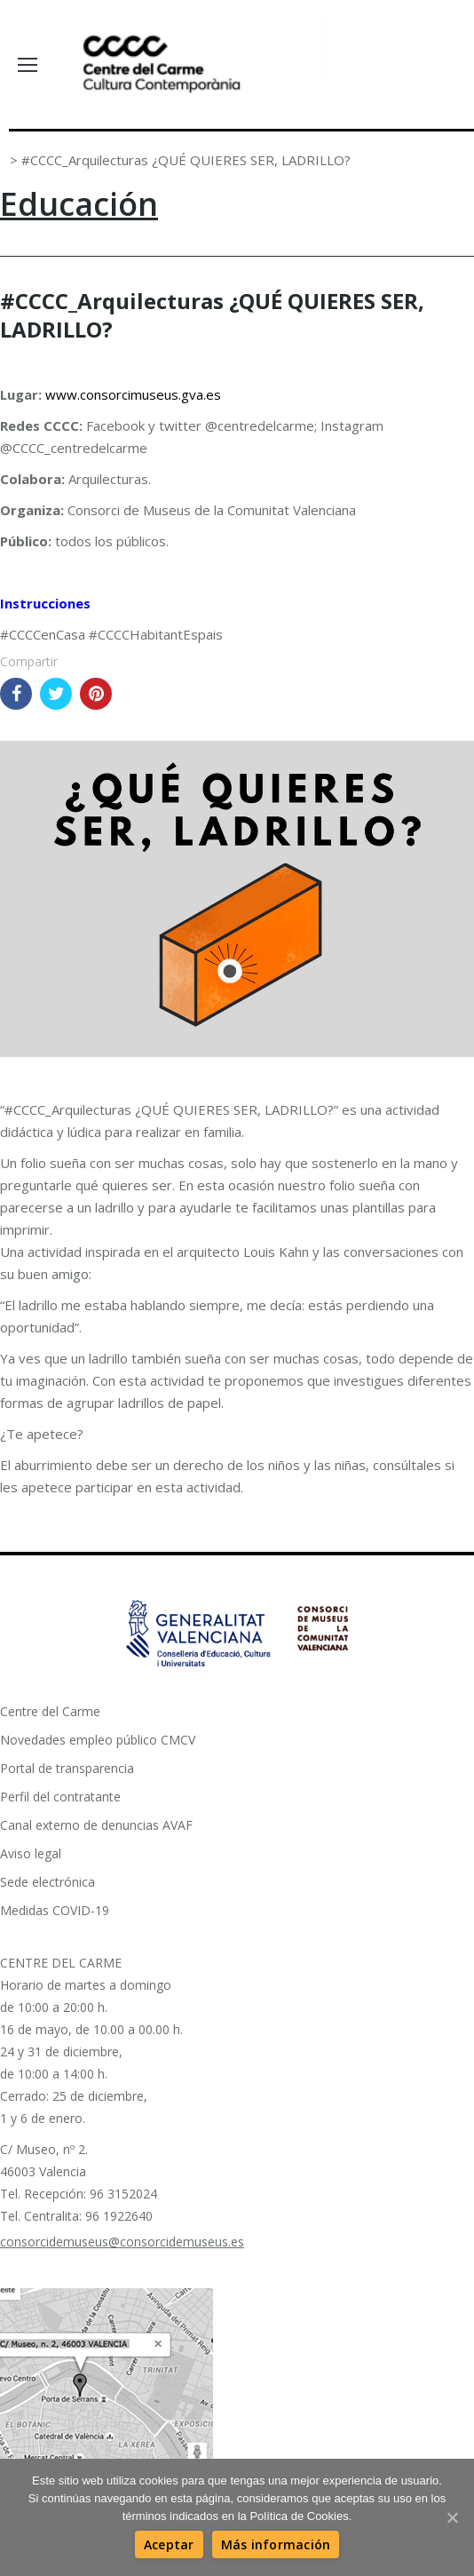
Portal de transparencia (67, 1768)
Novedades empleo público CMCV (97, 1739)
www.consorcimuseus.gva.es (133, 394)
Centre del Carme (50, 1711)
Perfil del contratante (60, 1796)
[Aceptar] (169, 2544)
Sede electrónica (47, 1881)
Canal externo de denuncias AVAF (96, 1825)
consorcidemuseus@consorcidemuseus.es (122, 2241)
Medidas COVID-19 (54, 1910)
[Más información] (276, 2544)
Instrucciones (45, 603)
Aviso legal (30, 1853)
